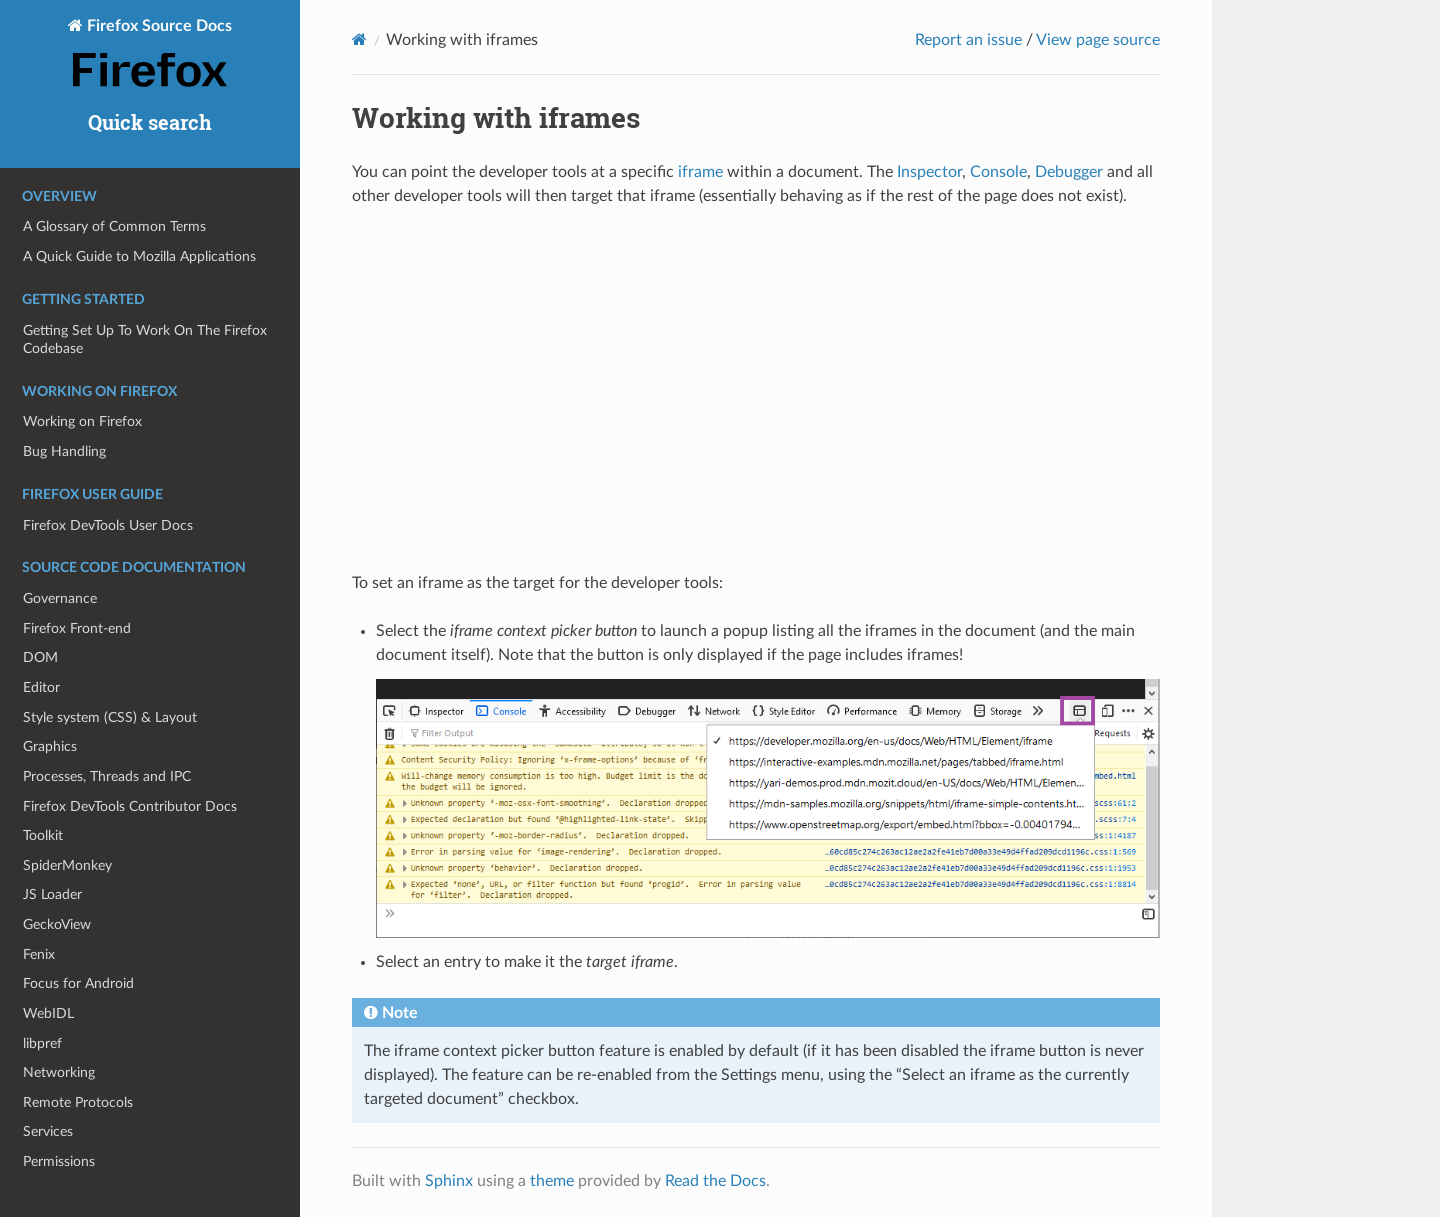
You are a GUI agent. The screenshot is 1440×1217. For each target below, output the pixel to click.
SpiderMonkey (67, 865)
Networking (59, 1072)
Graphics (50, 746)
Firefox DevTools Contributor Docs (130, 806)
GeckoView (57, 924)
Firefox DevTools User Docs (108, 525)
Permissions (59, 1161)
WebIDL (48, 1013)
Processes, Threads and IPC (107, 776)
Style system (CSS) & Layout (110, 717)
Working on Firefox (82, 421)
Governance (60, 598)
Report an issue (968, 40)
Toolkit (43, 835)
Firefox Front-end (77, 628)
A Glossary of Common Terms (114, 226)
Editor (41, 687)
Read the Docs (715, 1181)
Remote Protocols (78, 1102)
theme (552, 1181)
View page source (1098, 40)
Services (48, 1131)
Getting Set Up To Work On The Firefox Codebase (145, 339)
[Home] (359, 39)
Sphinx (449, 1181)
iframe (700, 172)
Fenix (39, 954)
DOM (40, 657)
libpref (42, 1043)
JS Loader (52, 894)
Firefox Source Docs (150, 55)
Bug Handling (64, 451)
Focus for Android (78, 983)
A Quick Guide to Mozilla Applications (139, 256)
